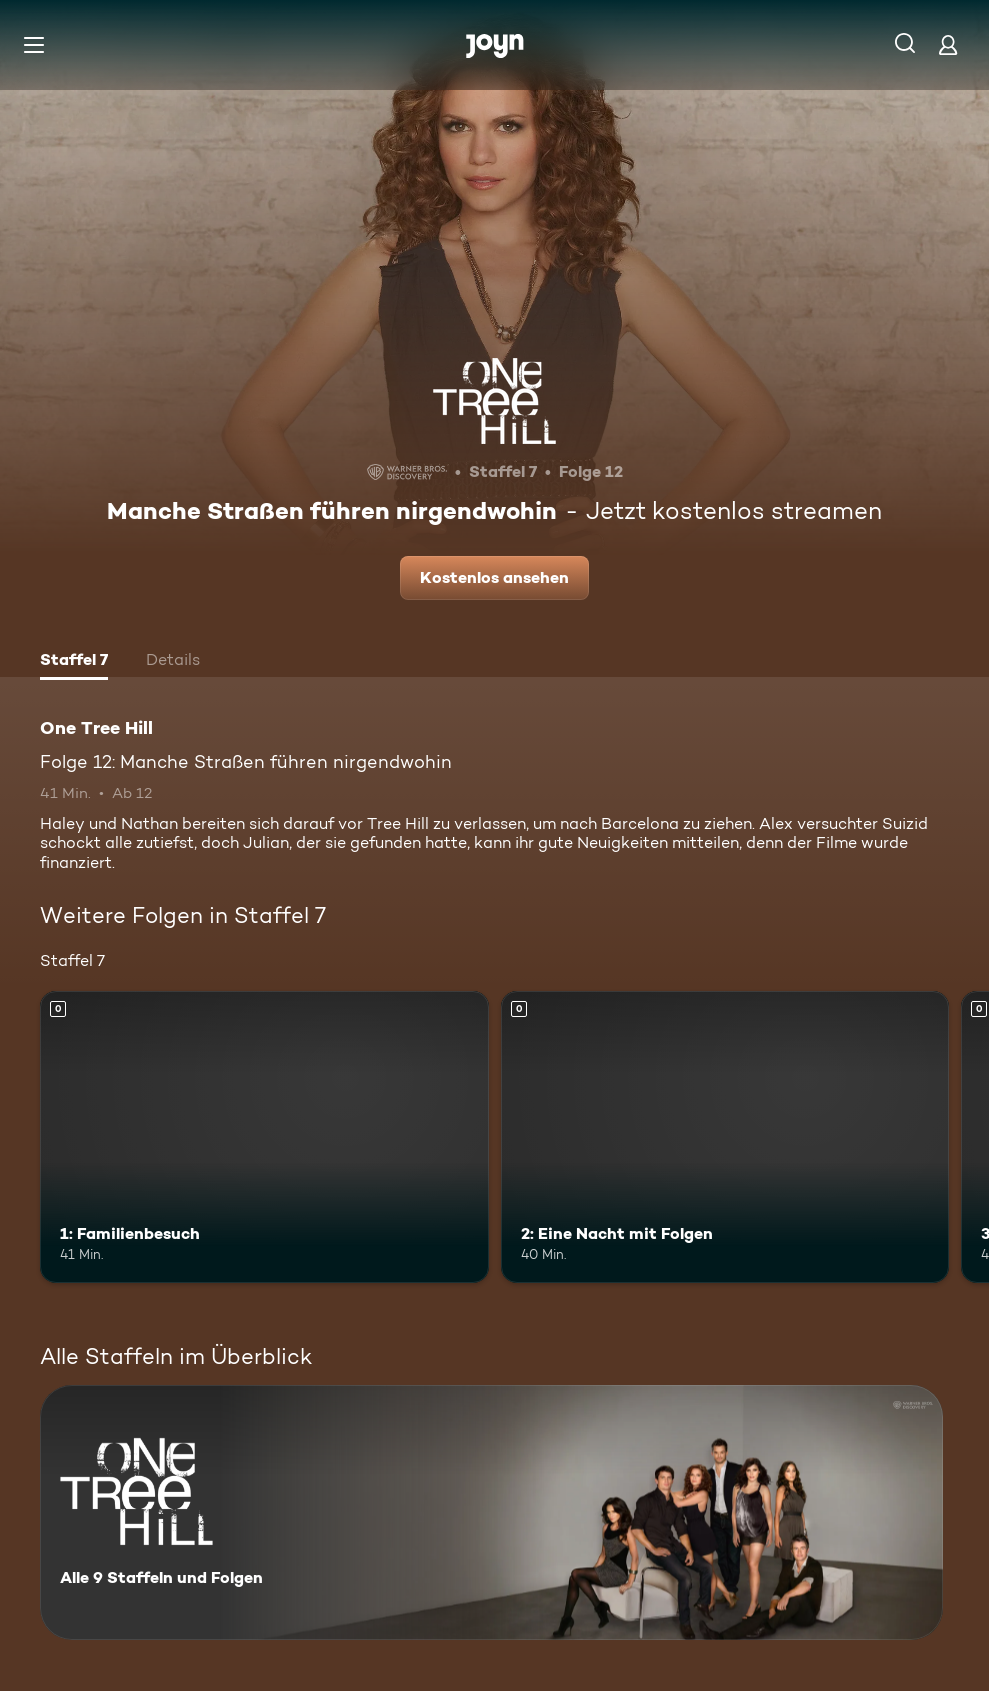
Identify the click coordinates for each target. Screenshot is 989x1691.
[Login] (948, 44)
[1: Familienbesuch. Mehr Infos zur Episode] (264, 1137)
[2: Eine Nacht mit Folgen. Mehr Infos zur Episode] (725, 1137)
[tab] (74, 662)
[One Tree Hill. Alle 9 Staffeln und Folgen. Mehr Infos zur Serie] (491, 1512)
